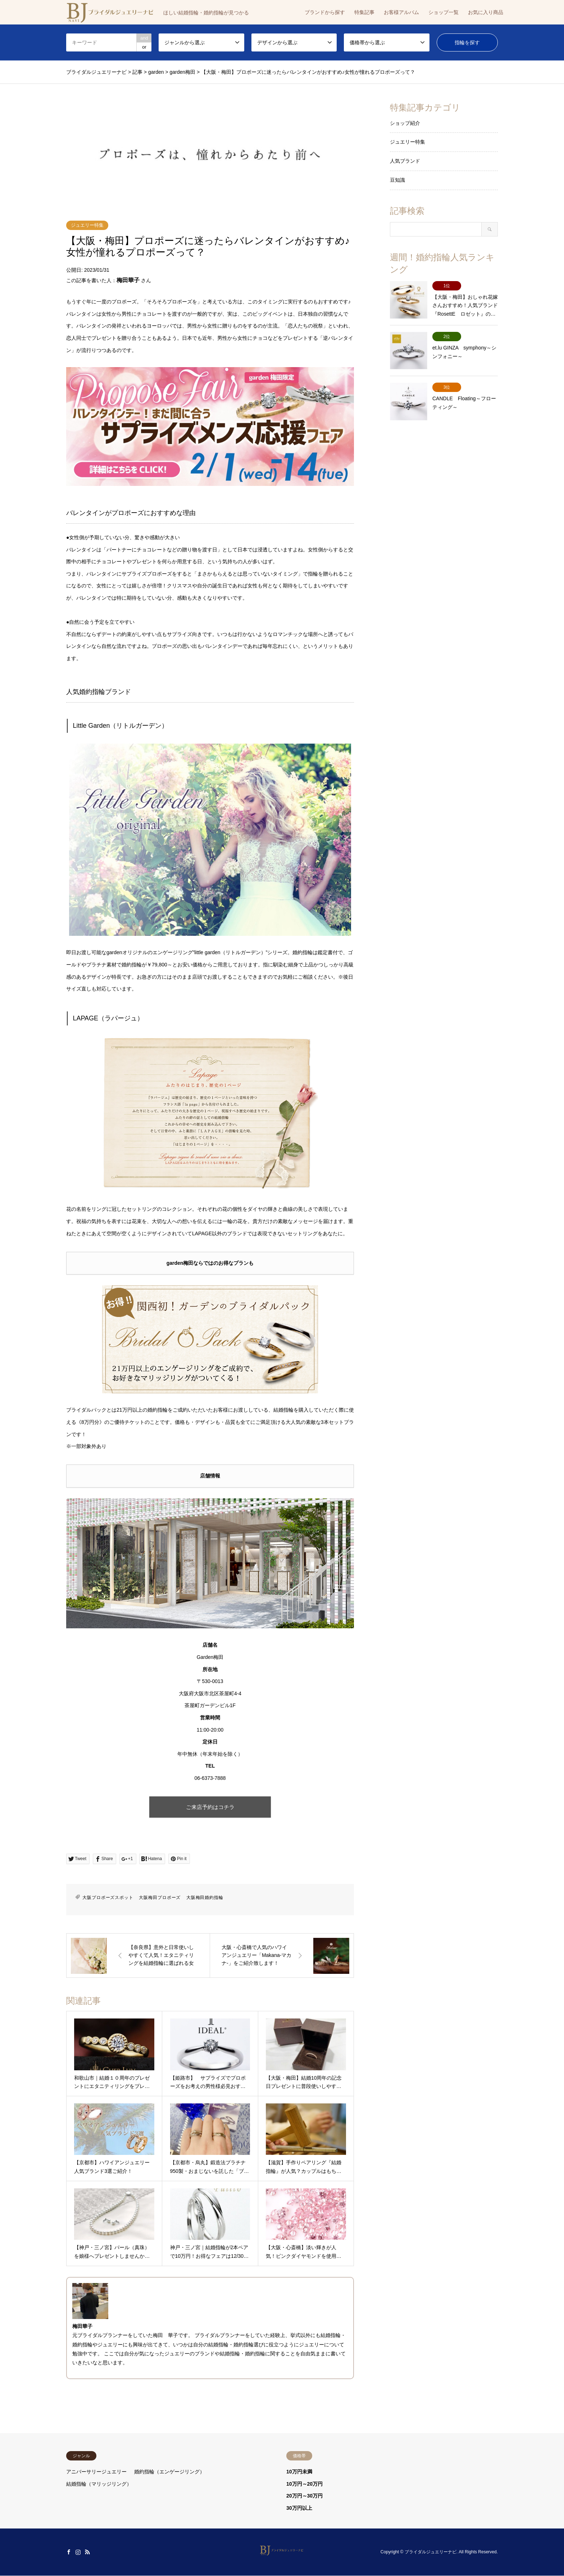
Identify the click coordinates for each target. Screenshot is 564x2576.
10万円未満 (299, 2472)
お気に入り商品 (485, 12)
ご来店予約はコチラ (210, 1807)
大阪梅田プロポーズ (160, 1897)
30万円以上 (299, 2508)
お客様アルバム (401, 12)
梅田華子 (128, 280)
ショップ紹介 (405, 123)
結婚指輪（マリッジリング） (99, 2484)
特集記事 (364, 12)
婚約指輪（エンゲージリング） (169, 2472)
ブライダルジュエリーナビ (430, 2552)
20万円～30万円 (304, 2496)
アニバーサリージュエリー (96, 2472)
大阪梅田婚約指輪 (204, 1897)
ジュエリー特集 (87, 225)
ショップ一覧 (443, 12)
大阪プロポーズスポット (107, 1897)
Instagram (78, 2552)
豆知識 (397, 180)
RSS (87, 2552)
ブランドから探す (325, 12)
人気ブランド (405, 161)
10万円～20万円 (304, 2484)
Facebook (68, 2552)
